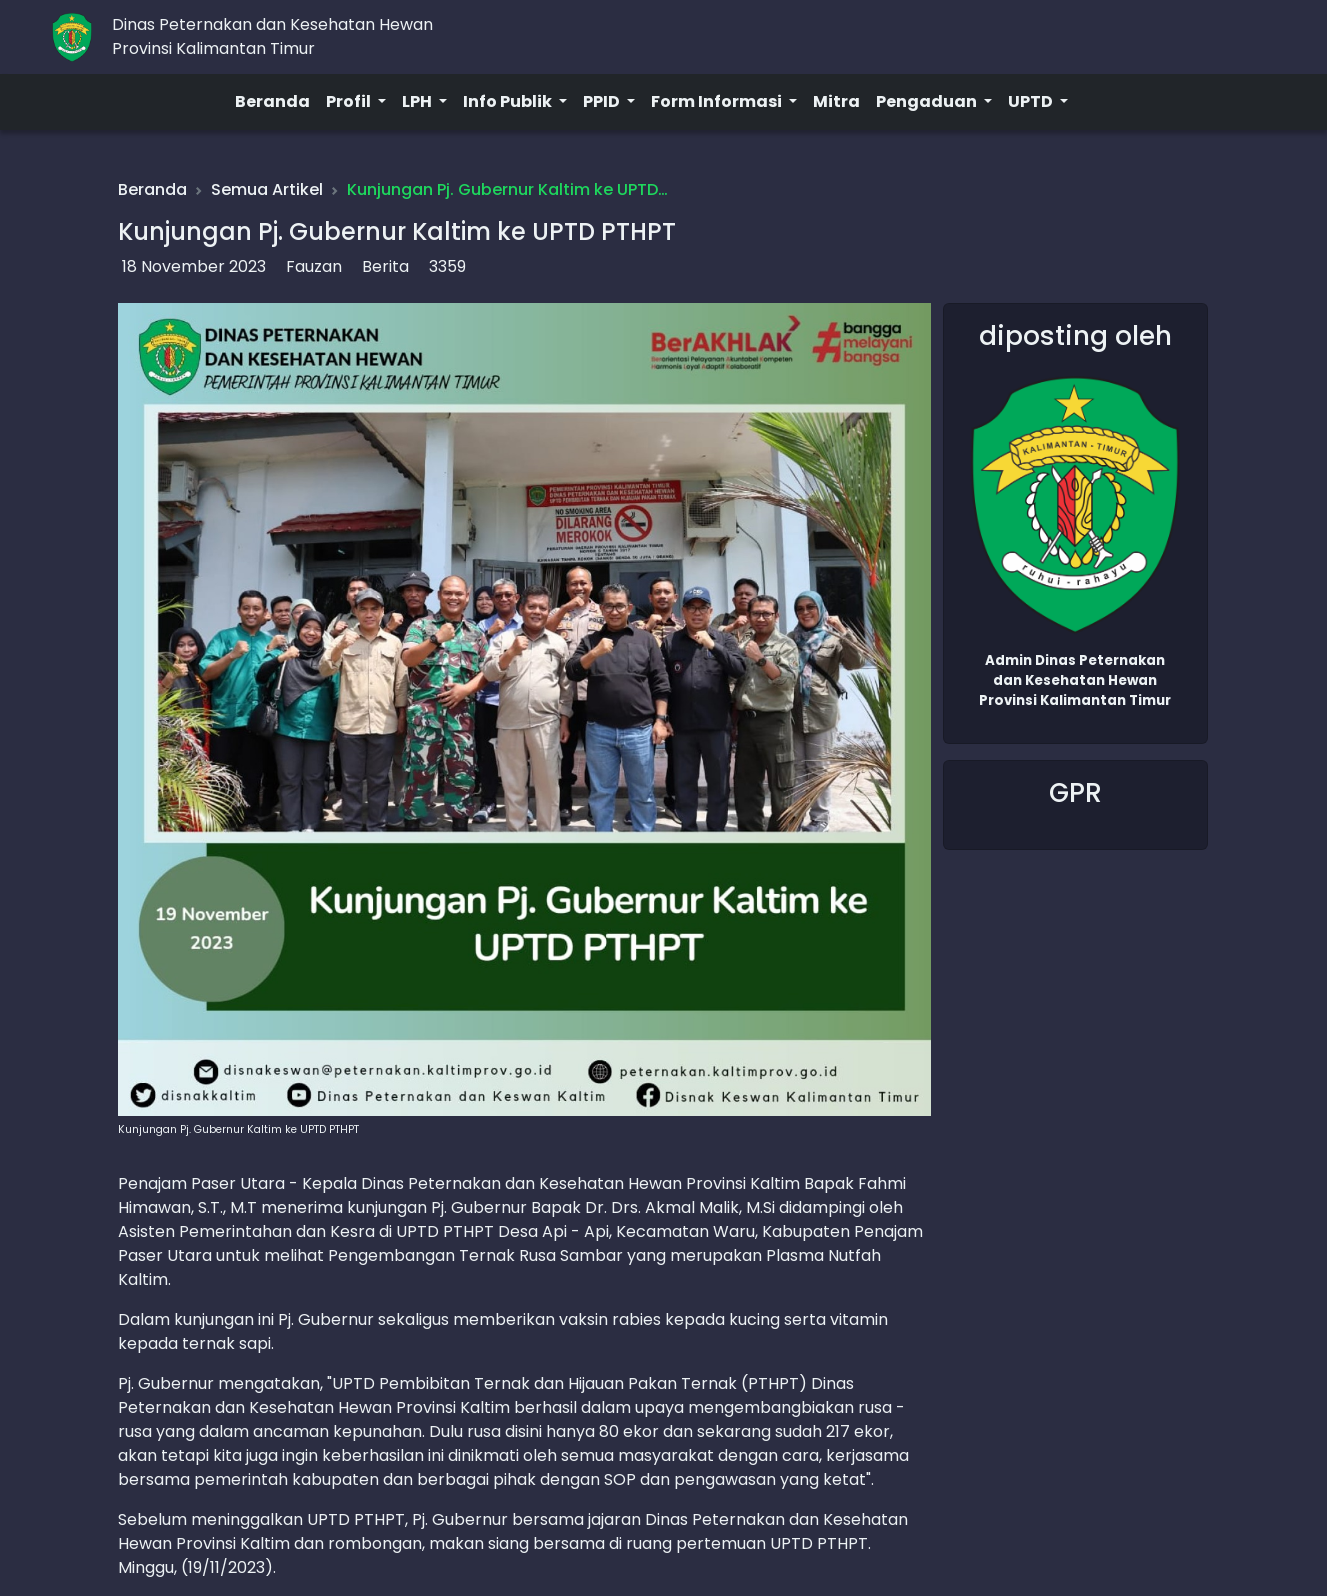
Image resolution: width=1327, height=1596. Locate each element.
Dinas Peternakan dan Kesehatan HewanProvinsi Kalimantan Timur (272, 36)
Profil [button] (350, 101)
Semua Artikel (267, 189)
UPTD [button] (1032, 101)
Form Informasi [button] (718, 101)
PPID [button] (603, 101)
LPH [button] (418, 101)
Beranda (272, 101)
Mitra (836, 101)
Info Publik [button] (509, 101)
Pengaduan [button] (928, 101)
